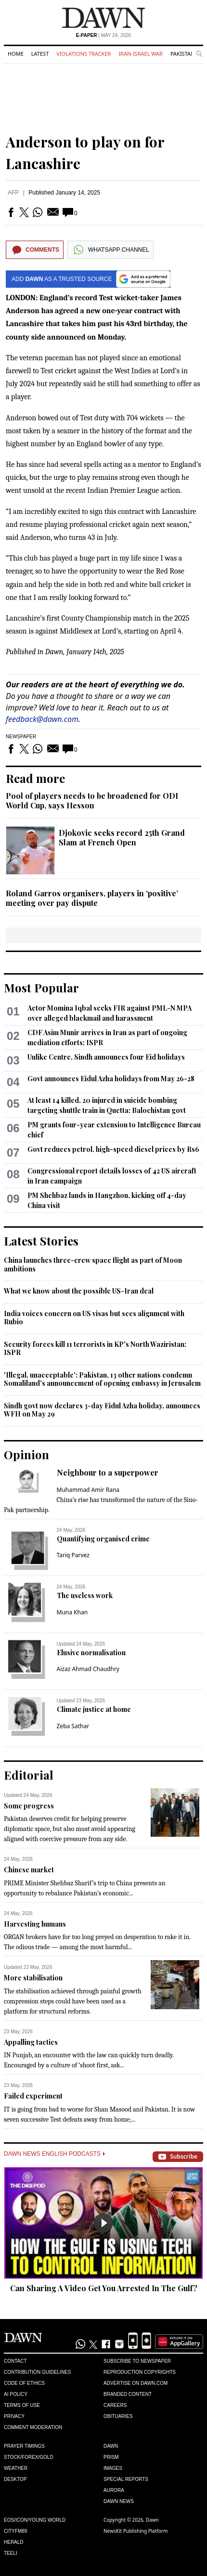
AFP (13, 192)
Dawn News (119, 2501)
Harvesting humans (35, 1924)
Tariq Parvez (73, 1555)
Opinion (26, 1454)
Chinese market (29, 1869)
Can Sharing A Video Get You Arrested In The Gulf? (103, 2288)
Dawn (111, 2446)
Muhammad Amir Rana (88, 1490)
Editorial (28, 1774)
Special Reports (126, 2479)
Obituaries (118, 2416)
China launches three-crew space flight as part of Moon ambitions (93, 1264)
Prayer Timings (24, 2446)
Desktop (15, 2479)
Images (113, 2468)
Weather (15, 2468)
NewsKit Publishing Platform (136, 2530)
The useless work (85, 1595)
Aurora (114, 2490)
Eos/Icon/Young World (34, 2520)
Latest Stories (41, 1240)
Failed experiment (33, 2095)
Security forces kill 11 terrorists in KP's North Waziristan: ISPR (95, 1348)
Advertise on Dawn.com (136, 2383)
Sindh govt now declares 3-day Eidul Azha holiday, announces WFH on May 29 (102, 1410)
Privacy (14, 2416)
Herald (14, 2542)
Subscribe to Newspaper (137, 2361)
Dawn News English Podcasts (54, 2153)
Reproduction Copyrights (140, 2372)
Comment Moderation (33, 2427)
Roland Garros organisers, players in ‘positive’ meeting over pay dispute (92, 898)
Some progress (29, 1805)
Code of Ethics (24, 2383)
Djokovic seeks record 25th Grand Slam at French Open (122, 837)
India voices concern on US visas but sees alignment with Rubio (94, 1318)
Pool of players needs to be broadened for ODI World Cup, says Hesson (92, 800)
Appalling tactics (31, 2042)
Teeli (10, 2553)
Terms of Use (22, 2405)
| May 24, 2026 (103, 35)
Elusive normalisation (91, 1652)
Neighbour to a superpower (107, 1472)
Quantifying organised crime (103, 1538)
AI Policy (15, 2394)
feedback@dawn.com (42, 719)
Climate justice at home (94, 1709)
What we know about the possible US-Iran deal (79, 1290)
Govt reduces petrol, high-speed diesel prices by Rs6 (113, 1149)
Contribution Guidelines (37, 2372)
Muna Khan (72, 1612)
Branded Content (128, 2394)
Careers (115, 2405)
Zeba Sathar (73, 1726)
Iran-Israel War (140, 53)
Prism (111, 2457)
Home (16, 53)
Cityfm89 (15, 2531)
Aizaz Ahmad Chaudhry (88, 1669)
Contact (15, 2361)
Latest (40, 53)
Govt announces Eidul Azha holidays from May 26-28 (110, 1078)
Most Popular (41, 987)
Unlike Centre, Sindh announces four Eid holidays (106, 1057)
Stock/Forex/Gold (28, 2457)
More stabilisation (33, 1977)
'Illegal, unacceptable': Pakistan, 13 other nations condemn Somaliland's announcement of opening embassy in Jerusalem (102, 1379)
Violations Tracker (83, 53)
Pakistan (182, 53)
